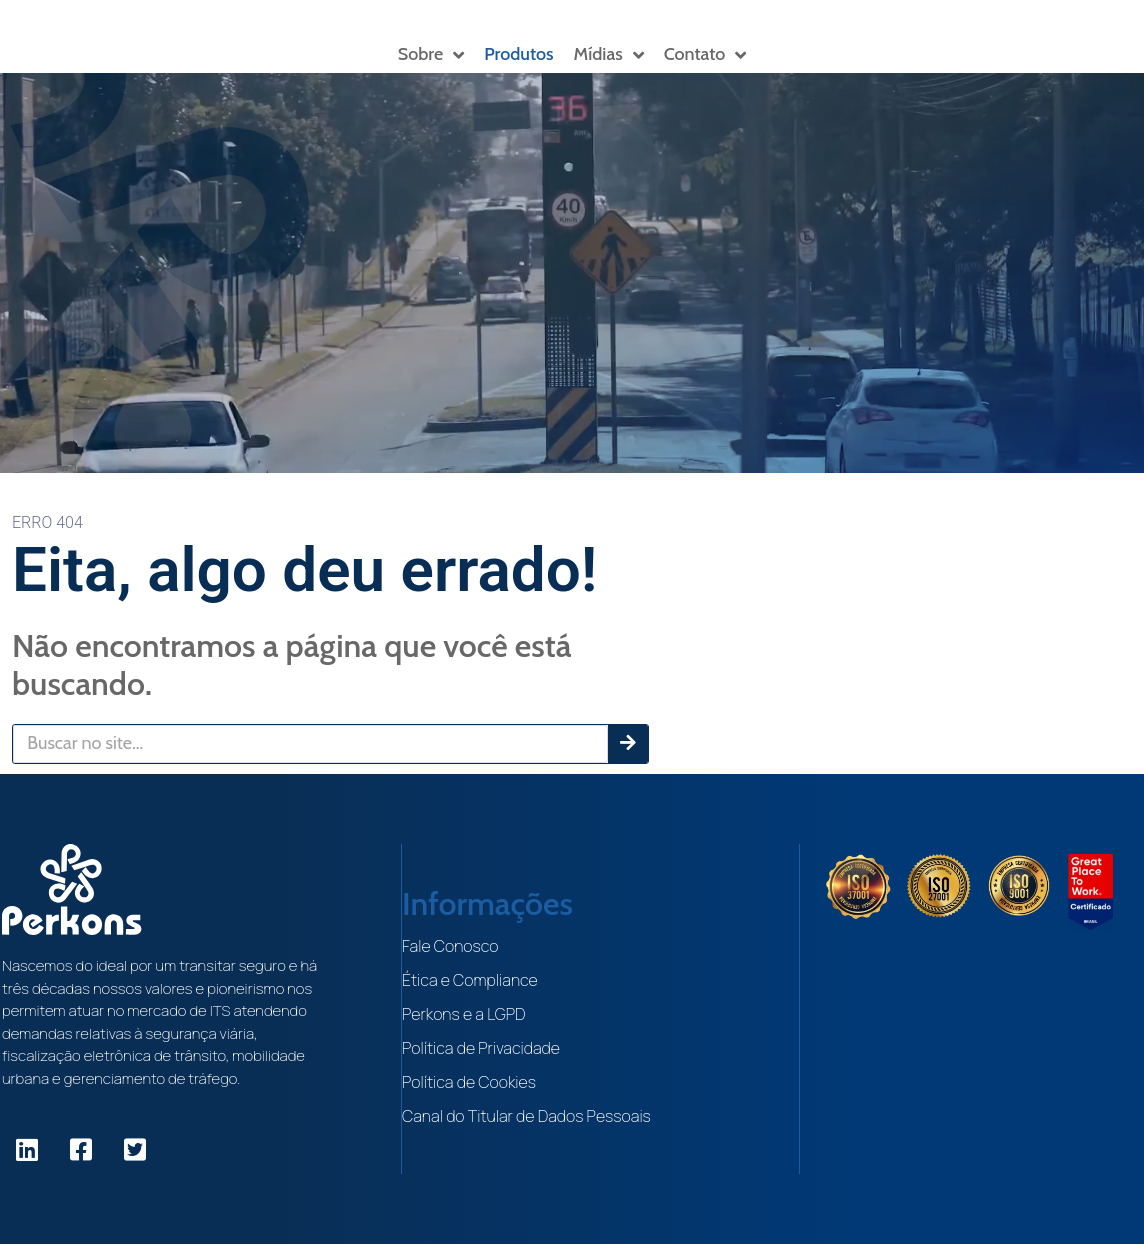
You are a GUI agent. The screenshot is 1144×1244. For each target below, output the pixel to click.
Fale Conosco (451, 946)
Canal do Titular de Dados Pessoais (527, 1116)
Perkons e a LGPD (465, 1014)
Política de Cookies (470, 1082)
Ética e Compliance (471, 980)
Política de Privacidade (482, 1048)
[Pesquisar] (628, 744)
